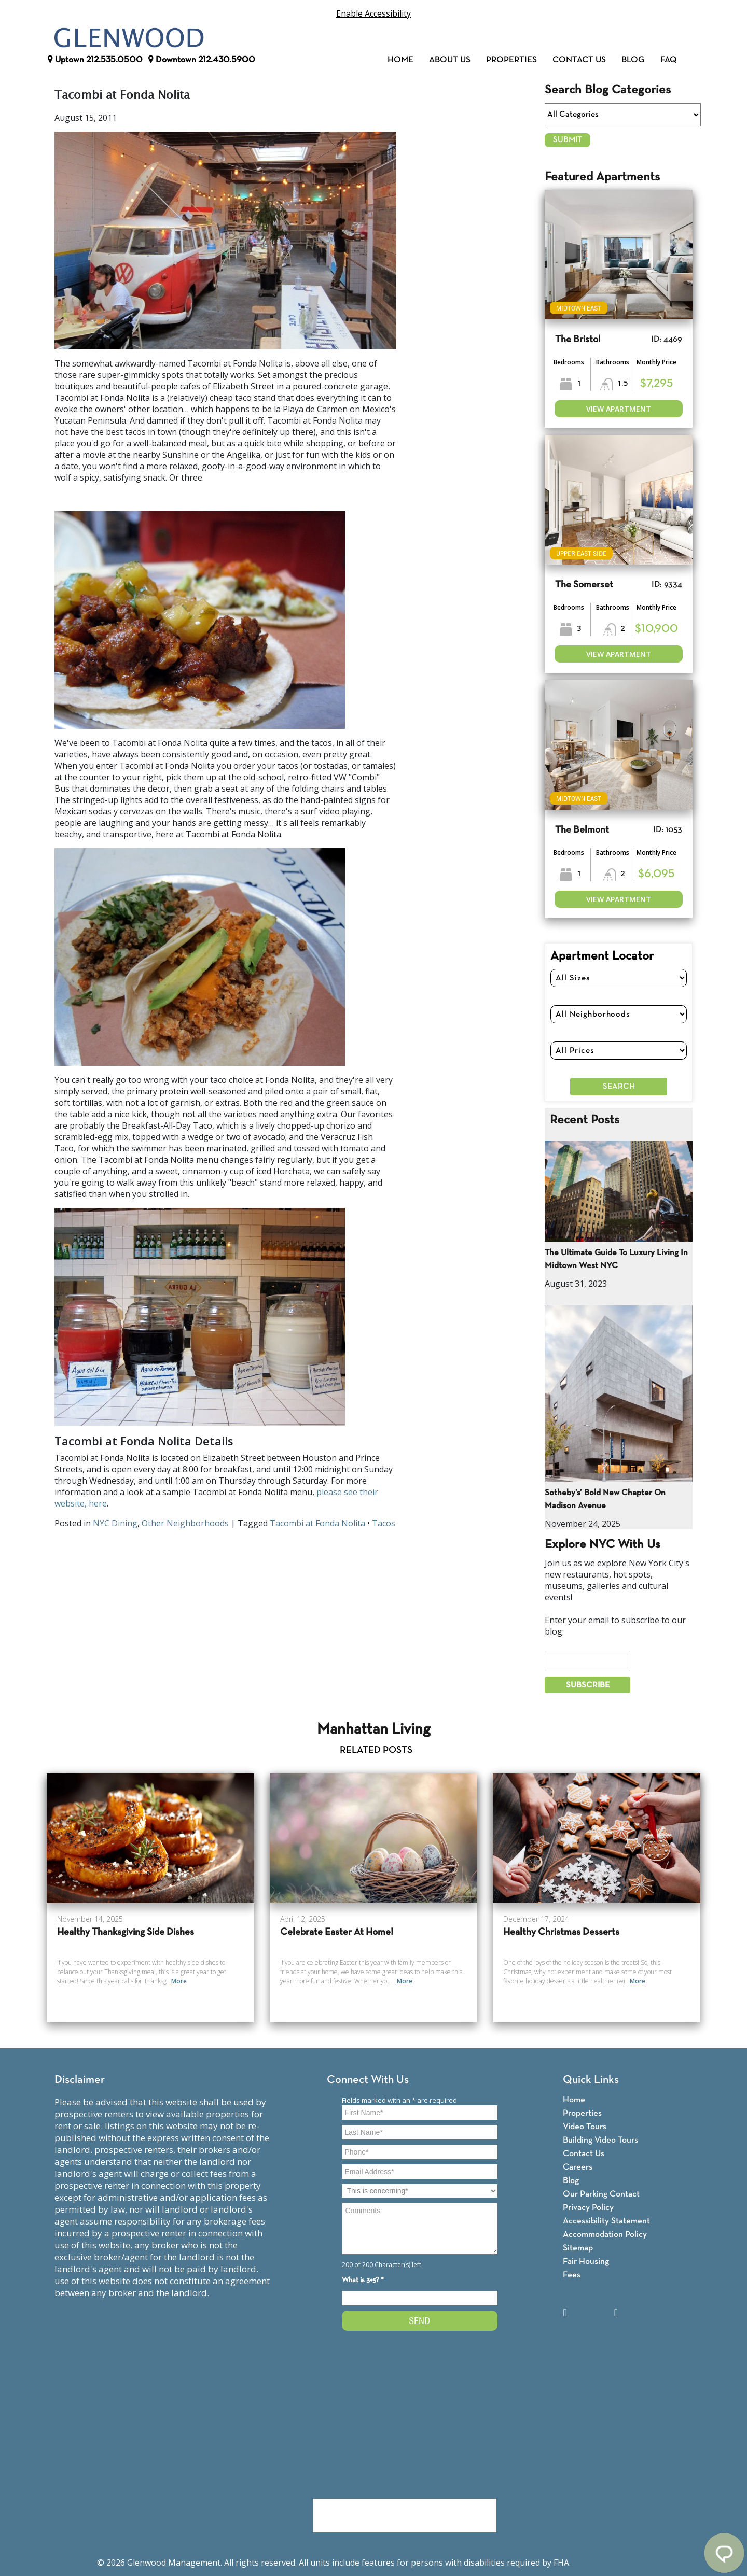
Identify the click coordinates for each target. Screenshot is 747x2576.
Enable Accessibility (373, 13)
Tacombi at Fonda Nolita (317, 1523)
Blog (633, 60)
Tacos (383, 1523)
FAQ (668, 60)
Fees (571, 2275)
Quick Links (591, 2080)
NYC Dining (115, 1523)
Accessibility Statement (606, 2221)
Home (400, 60)
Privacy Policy (588, 2208)
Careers (577, 2167)
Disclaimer (79, 2080)
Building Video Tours (600, 2140)
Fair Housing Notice (611, 2562)
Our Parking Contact (601, 2194)
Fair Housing (586, 2261)
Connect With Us (368, 2080)
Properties (511, 60)
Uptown (95, 60)
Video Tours (584, 2127)
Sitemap (578, 2248)
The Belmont (582, 830)
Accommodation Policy (605, 2235)
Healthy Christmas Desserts (561, 1932)
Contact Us (579, 60)
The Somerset (584, 585)
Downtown (201, 60)
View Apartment (618, 409)
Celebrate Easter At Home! (336, 1932)
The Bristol (578, 339)
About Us (450, 60)
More (179, 1981)
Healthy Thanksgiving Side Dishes (125, 1932)
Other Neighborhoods (185, 1523)
